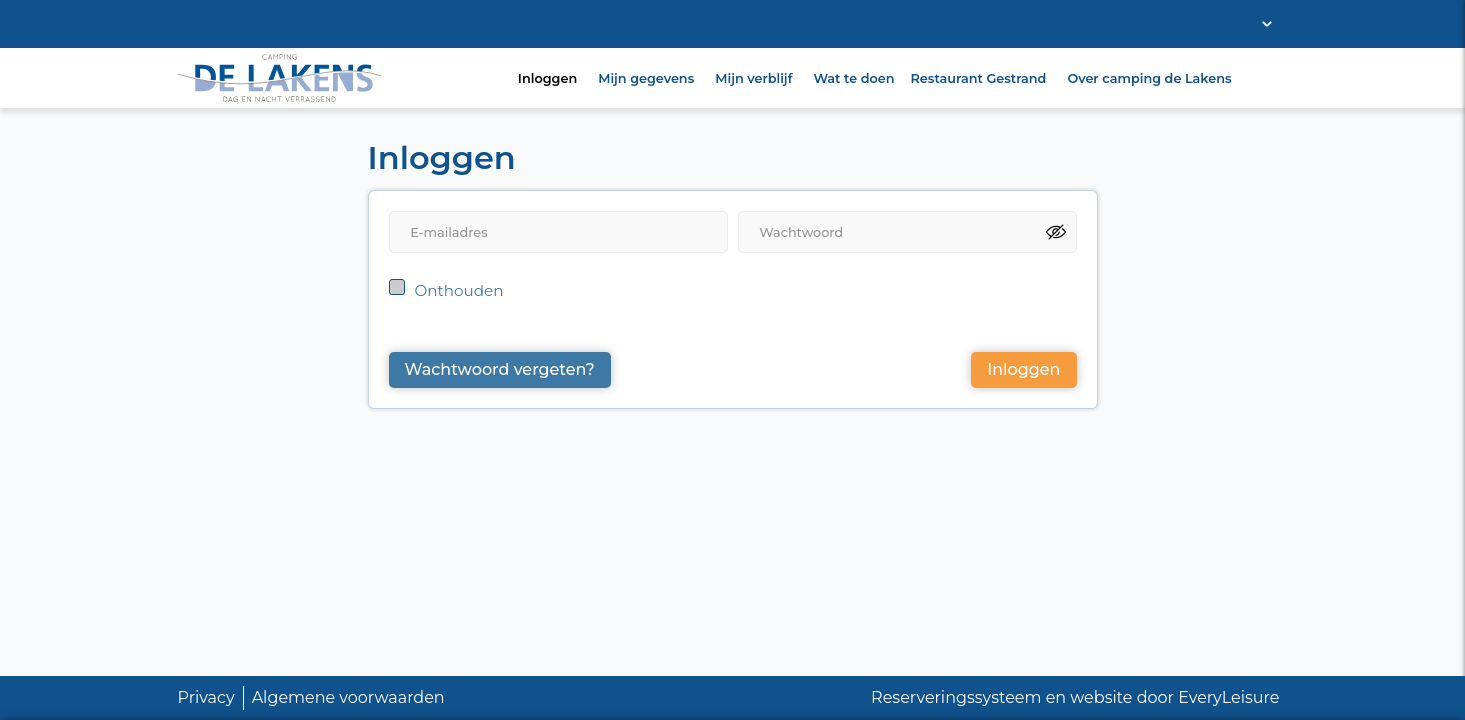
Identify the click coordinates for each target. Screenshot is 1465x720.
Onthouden (459, 290)
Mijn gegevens (646, 78)
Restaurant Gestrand (979, 78)
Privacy (206, 697)
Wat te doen (853, 78)
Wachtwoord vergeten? (500, 369)
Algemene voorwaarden (348, 697)
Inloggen (547, 78)
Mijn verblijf (753, 78)
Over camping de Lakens (1149, 78)
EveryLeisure (1228, 697)
